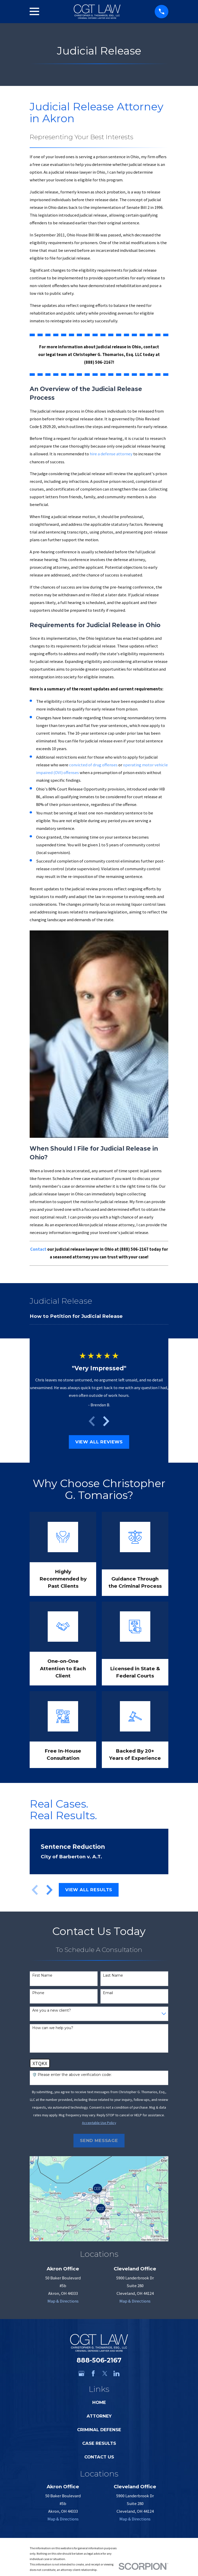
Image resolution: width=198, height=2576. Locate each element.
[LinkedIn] (116, 2373)
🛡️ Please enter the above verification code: (72, 2075)
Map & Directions (63, 2301)
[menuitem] (99, 1316)
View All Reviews (99, 1441)
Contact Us (99, 2456)
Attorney (99, 2416)
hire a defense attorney (111, 454)
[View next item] (106, 1421)
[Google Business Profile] (81, 2373)
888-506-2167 (99, 2360)
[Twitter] (105, 2373)
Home (99, 2402)
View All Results (88, 1889)
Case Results (99, 2443)
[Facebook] (93, 2373)
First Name (42, 1975)
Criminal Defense (99, 2429)
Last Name (113, 1975)
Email (108, 1993)
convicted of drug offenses (93, 765)
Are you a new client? (51, 2010)
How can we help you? (52, 2028)
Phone (38, 1993)
